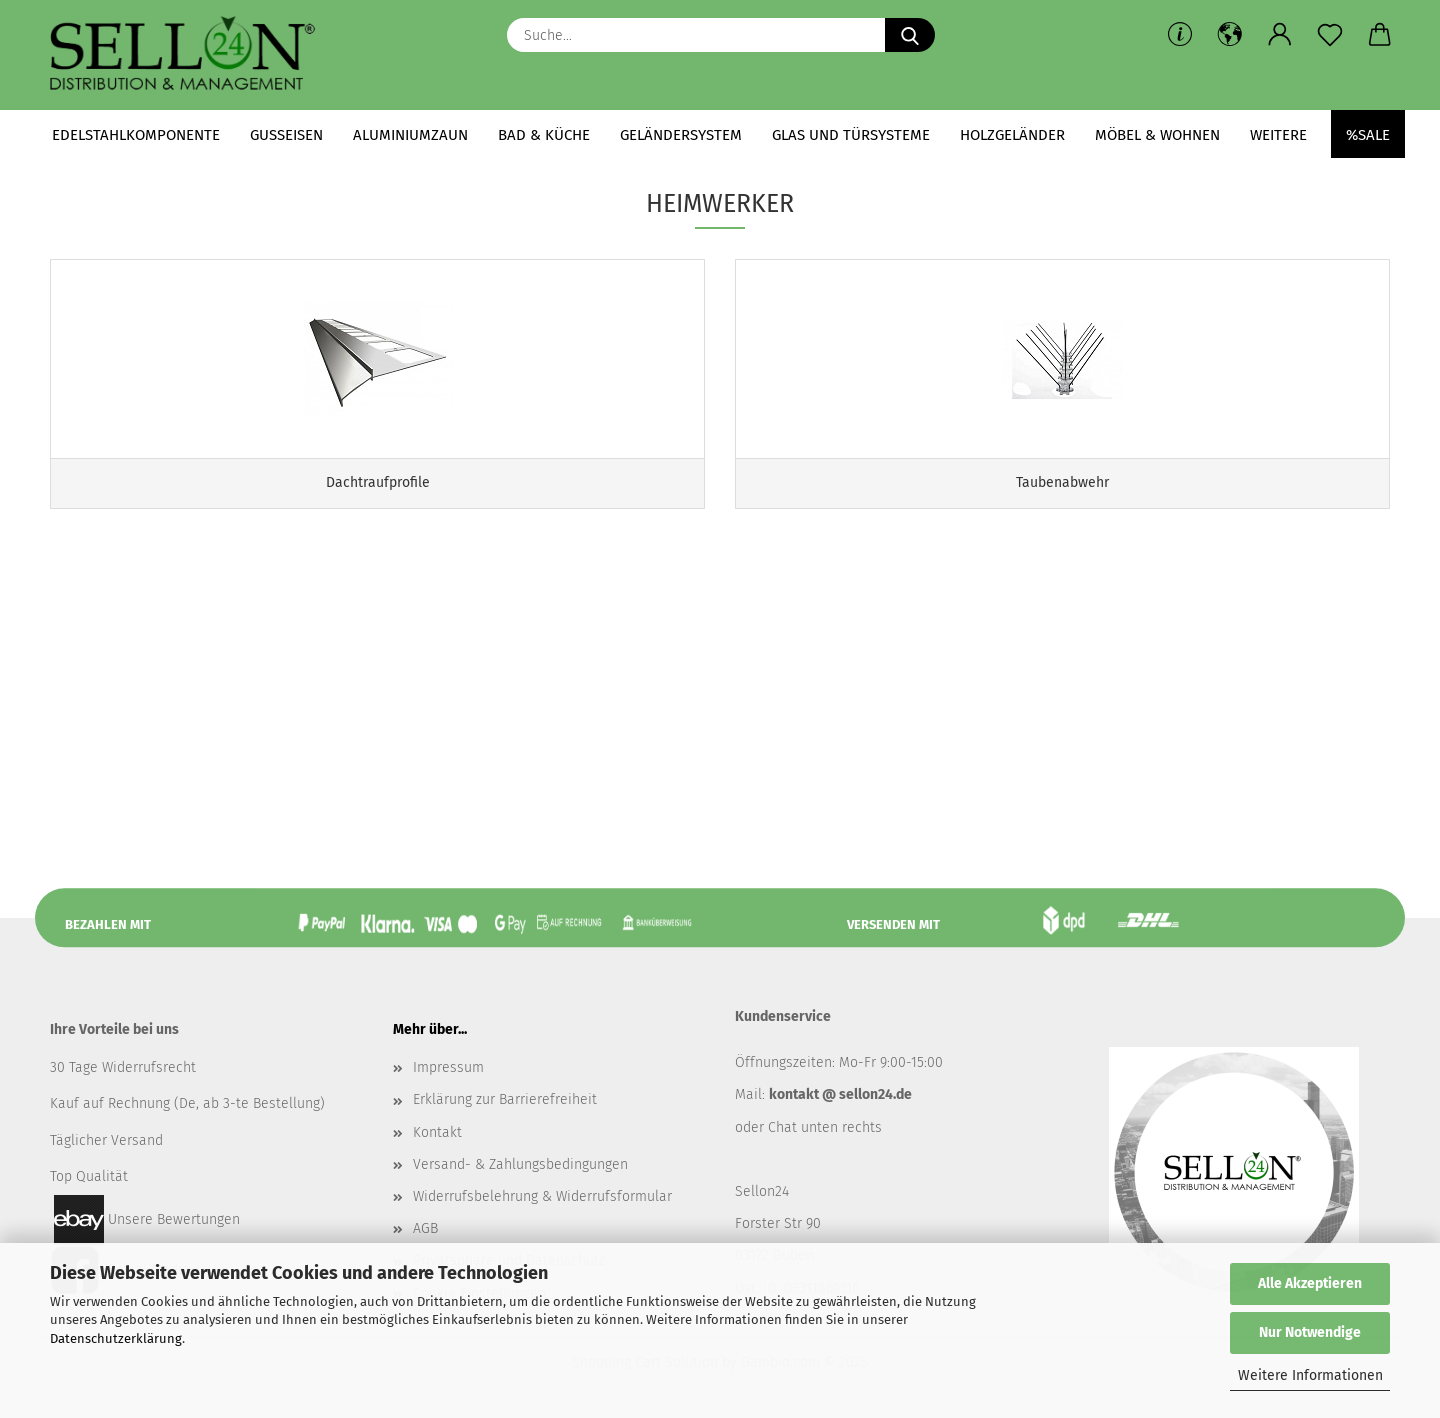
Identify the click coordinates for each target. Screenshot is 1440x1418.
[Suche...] (910, 35)
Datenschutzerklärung (116, 1338)
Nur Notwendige (1310, 1332)
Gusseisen (286, 135)
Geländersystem (681, 135)
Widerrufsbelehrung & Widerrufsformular (542, 1196)
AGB (425, 1228)
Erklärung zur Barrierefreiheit (505, 1099)
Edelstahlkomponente (136, 135)
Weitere (1278, 135)
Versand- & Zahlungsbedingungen (520, 1164)
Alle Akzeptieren (1310, 1283)
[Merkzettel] (1330, 35)
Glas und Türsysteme (851, 135)
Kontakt (437, 1132)
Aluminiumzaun (410, 135)
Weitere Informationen (1310, 1375)
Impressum (448, 1067)
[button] (1230, 35)
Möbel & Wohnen (1157, 135)
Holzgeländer (1012, 135)
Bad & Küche (544, 135)
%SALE (1368, 135)
